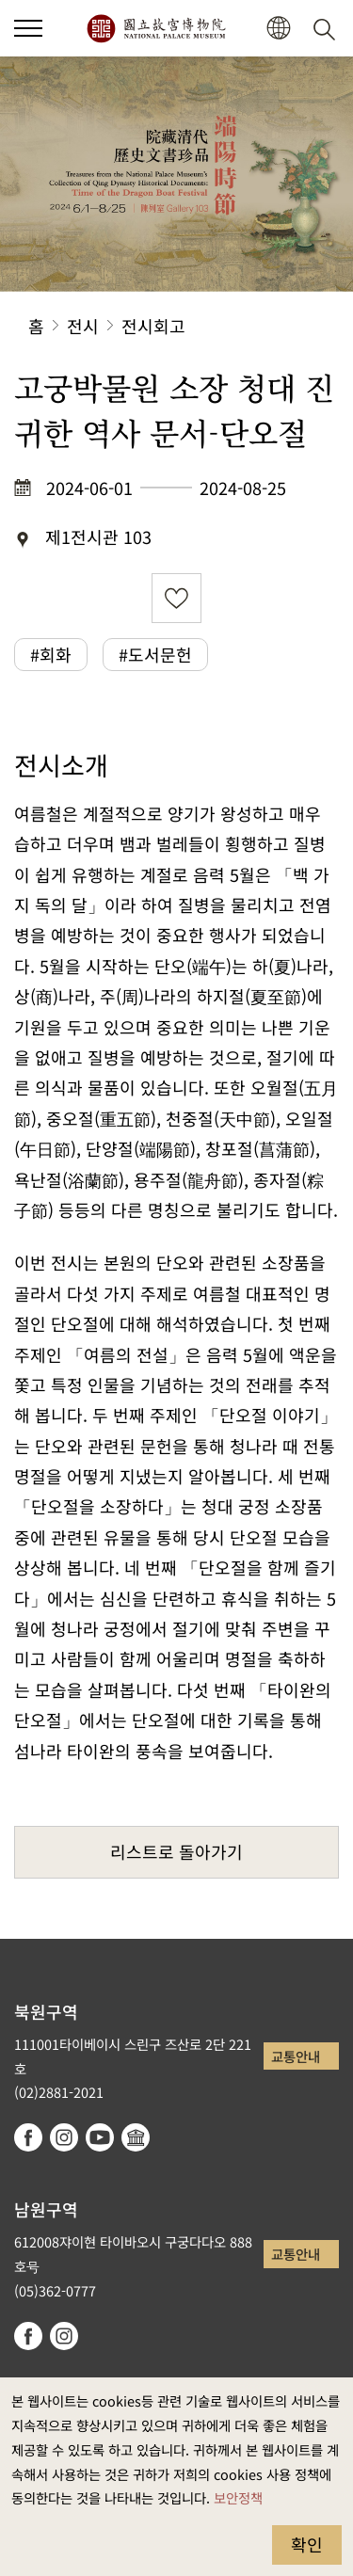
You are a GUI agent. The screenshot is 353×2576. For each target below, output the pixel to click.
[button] (28, 28)
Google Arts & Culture (135, 2137)
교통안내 (295, 2056)
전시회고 (153, 325)
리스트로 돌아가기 (176, 1851)
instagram (64, 2137)
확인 (307, 2544)
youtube (100, 2137)
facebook (28, 2137)
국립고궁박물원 (156, 28)
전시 (83, 325)
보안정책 (238, 2497)
